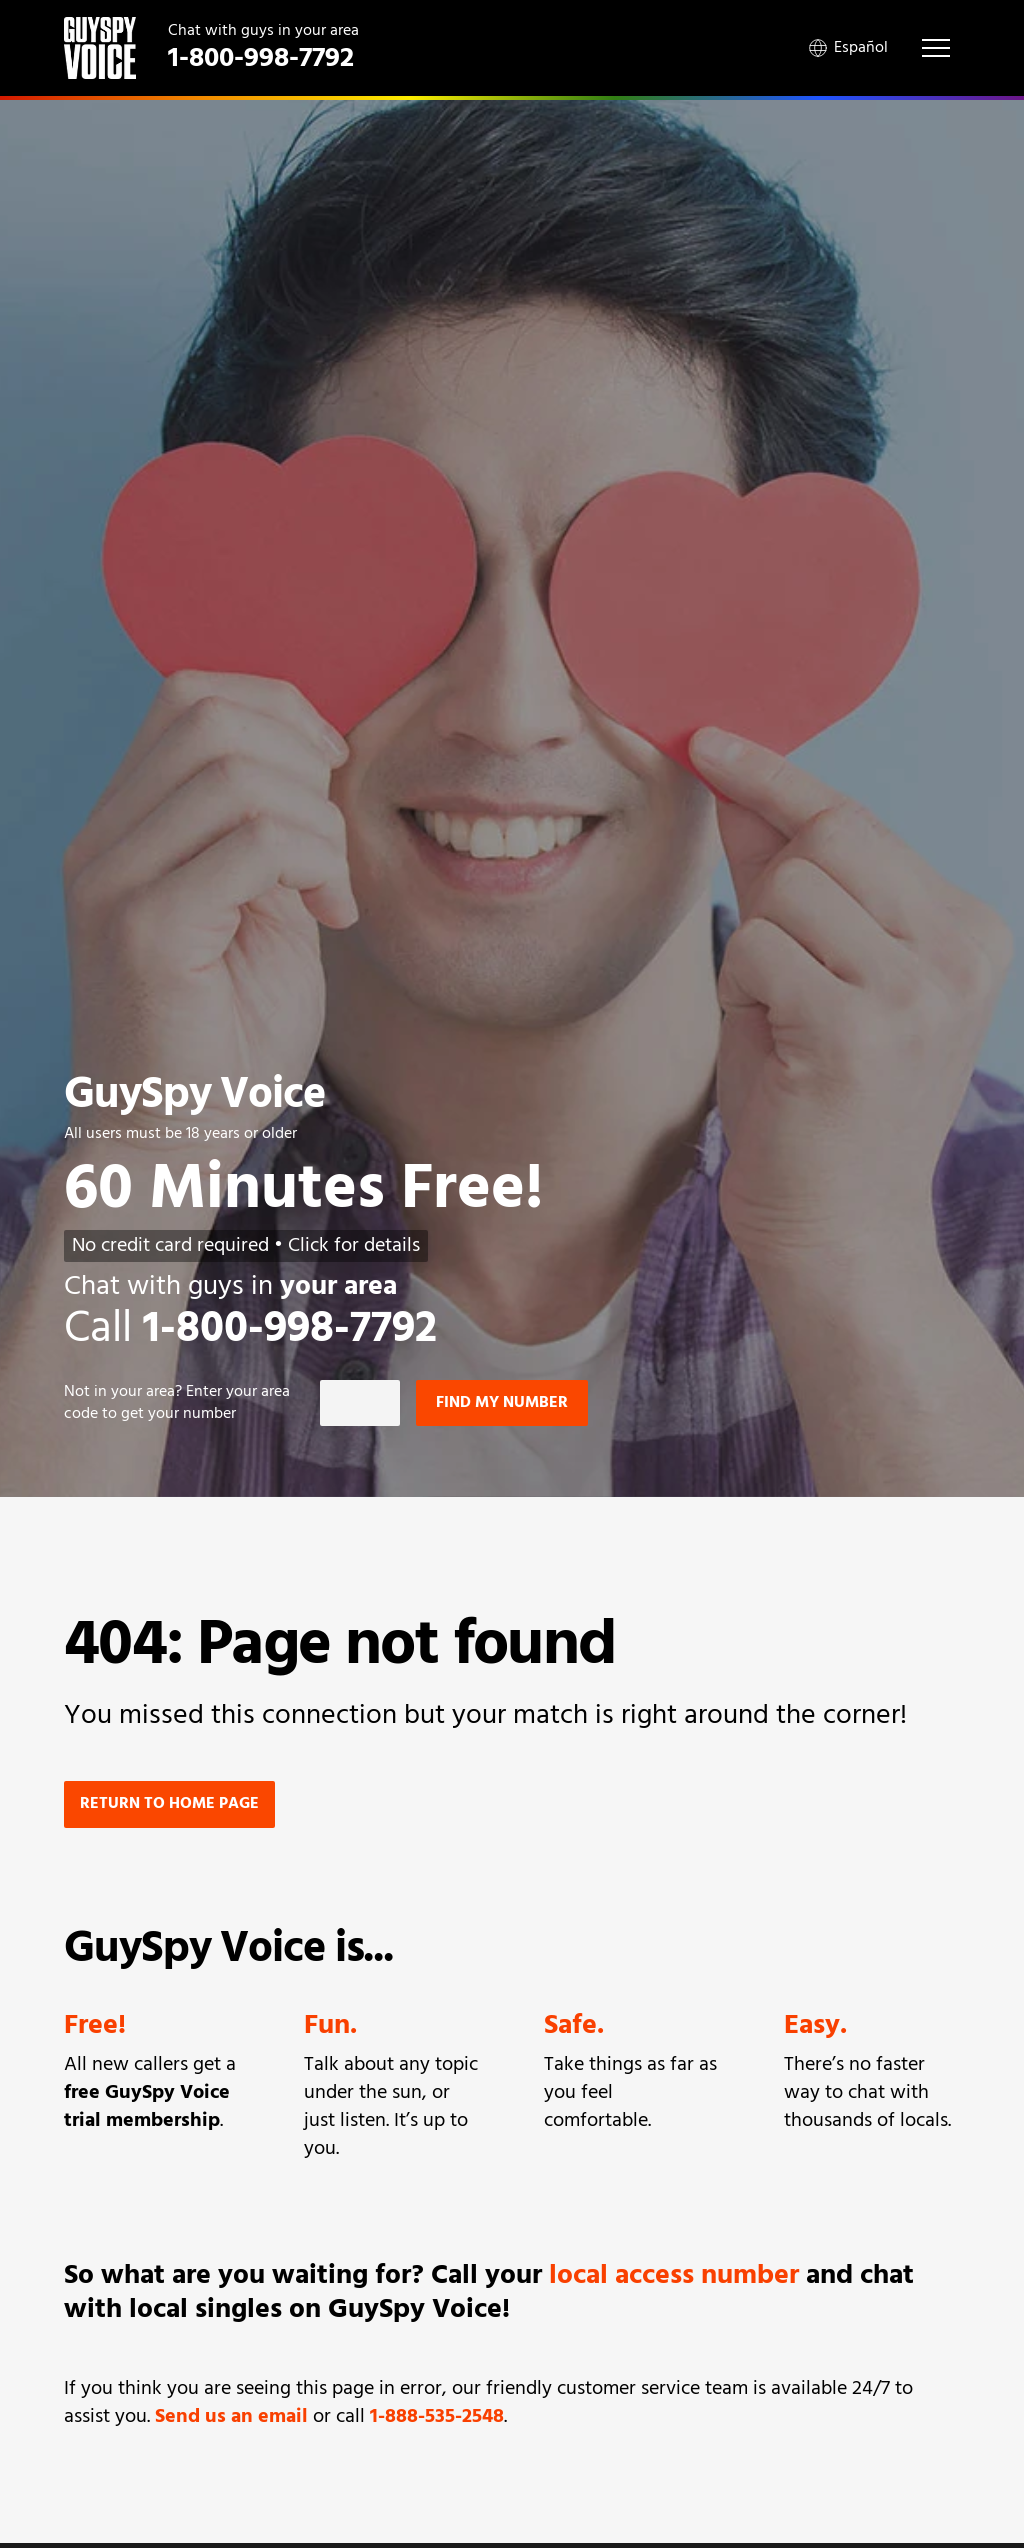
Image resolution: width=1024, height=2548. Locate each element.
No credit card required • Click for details (246, 1246)
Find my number (502, 1403)
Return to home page (169, 1804)
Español (848, 48)
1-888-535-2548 (437, 2417)
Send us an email (231, 2417)
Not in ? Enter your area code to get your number (177, 1403)
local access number (674, 2276)
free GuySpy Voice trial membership (147, 2107)
